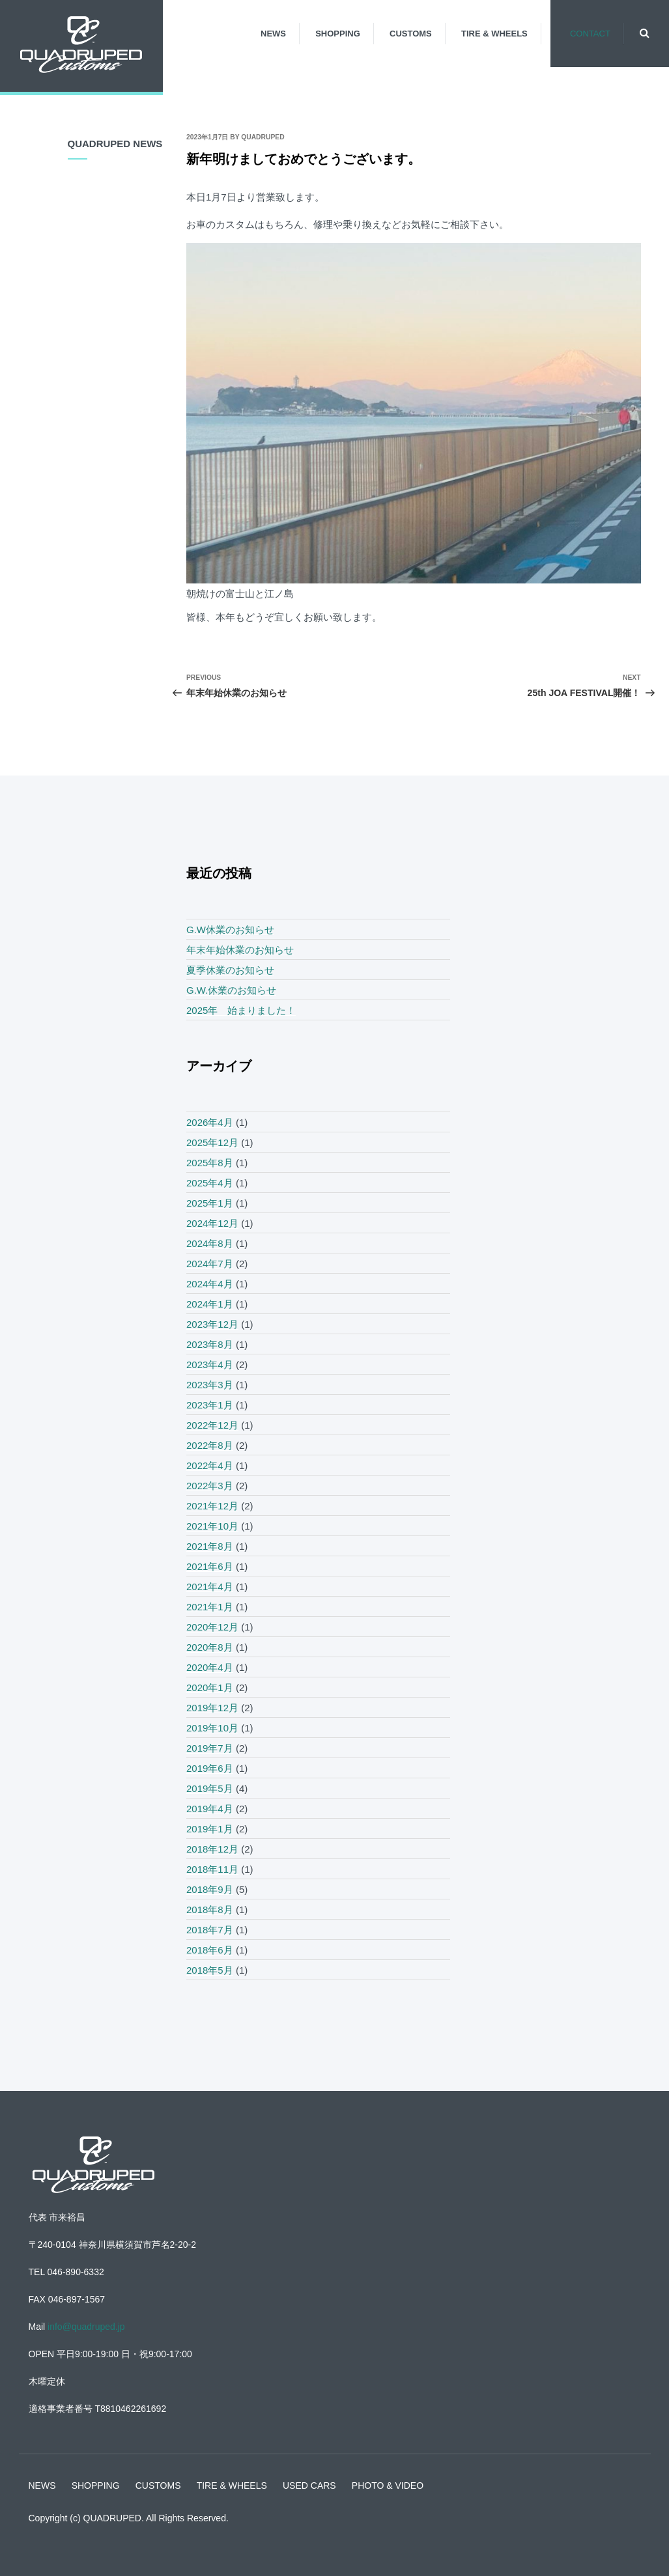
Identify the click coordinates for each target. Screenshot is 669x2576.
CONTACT (590, 33)
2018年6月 (209, 1949)
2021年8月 (209, 1546)
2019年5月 (209, 1788)
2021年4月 (209, 1586)
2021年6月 (209, 1566)
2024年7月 (209, 1263)
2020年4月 (209, 1667)
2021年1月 (209, 1606)
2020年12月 (212, 1626)
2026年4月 (209, 1122)
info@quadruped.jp (86, 2326)
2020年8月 (209, 1647)
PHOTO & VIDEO (387, 2485)
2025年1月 (209, 1203)
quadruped (262, 137)
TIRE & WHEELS (494, 33)
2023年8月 (209, 1344)
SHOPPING (337, 33)
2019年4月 (209, 1808)
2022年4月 (209, 1465)
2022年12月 (212, 1425)
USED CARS (309, 2485)
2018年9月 (209, 1889)
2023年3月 (209, 1384)
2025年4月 (209, 1182)
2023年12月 (212, 1324)
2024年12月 (212, 1223)
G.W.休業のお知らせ (231, 990)
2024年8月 (209, 1243)
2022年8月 (209, 1445)
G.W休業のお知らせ (230, 929)
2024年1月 (209, 1303)
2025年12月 (212, 1142)
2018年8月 (209, 1909)
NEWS (273, 33)
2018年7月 (209, 1929)
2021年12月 (212, 1505)
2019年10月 (212, 1727)
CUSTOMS (411, 33)
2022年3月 (209, 1485)
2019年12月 (212, 1707)
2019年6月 (209, 1768)
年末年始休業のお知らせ (240, 949)
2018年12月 (212, 1849)
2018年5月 (209, 1970)
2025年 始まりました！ (241, 1010)
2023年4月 (209, 1364)
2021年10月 (212, 1526)
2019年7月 (209, 1748)
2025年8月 (209, 1162)
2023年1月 (209, 1404)
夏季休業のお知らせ (230, 969)
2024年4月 (209, 1283)
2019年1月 (209, 1828)
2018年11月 (212, 1869)
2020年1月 (209, 1687)
